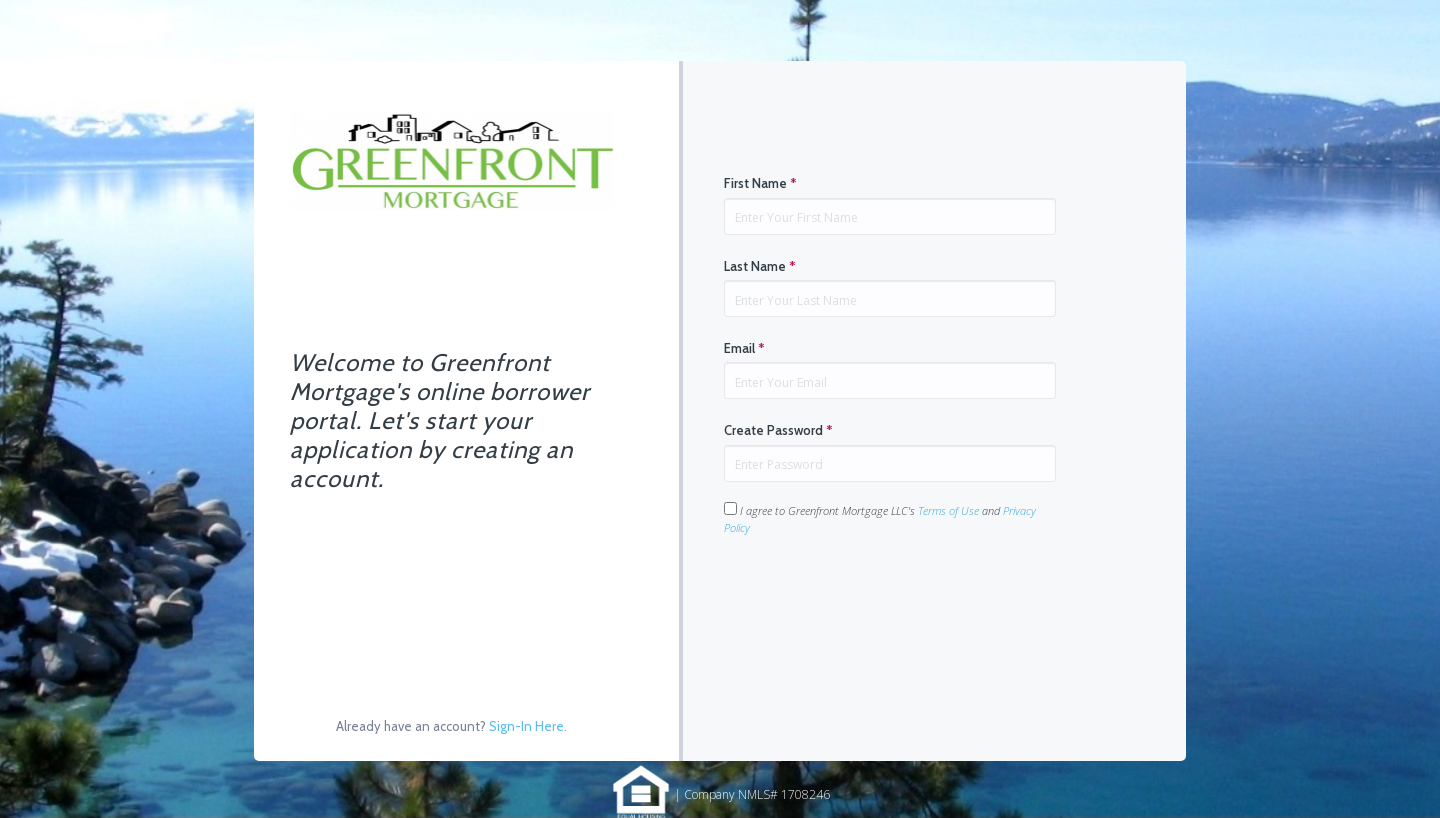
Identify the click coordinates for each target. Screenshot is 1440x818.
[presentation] (876, 599)
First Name (760, 183)
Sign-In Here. (528, 726)
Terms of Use (948, 510)
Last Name (760, 266)
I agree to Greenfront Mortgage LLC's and (880, 518)
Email (744, 348)
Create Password (778, 430)
